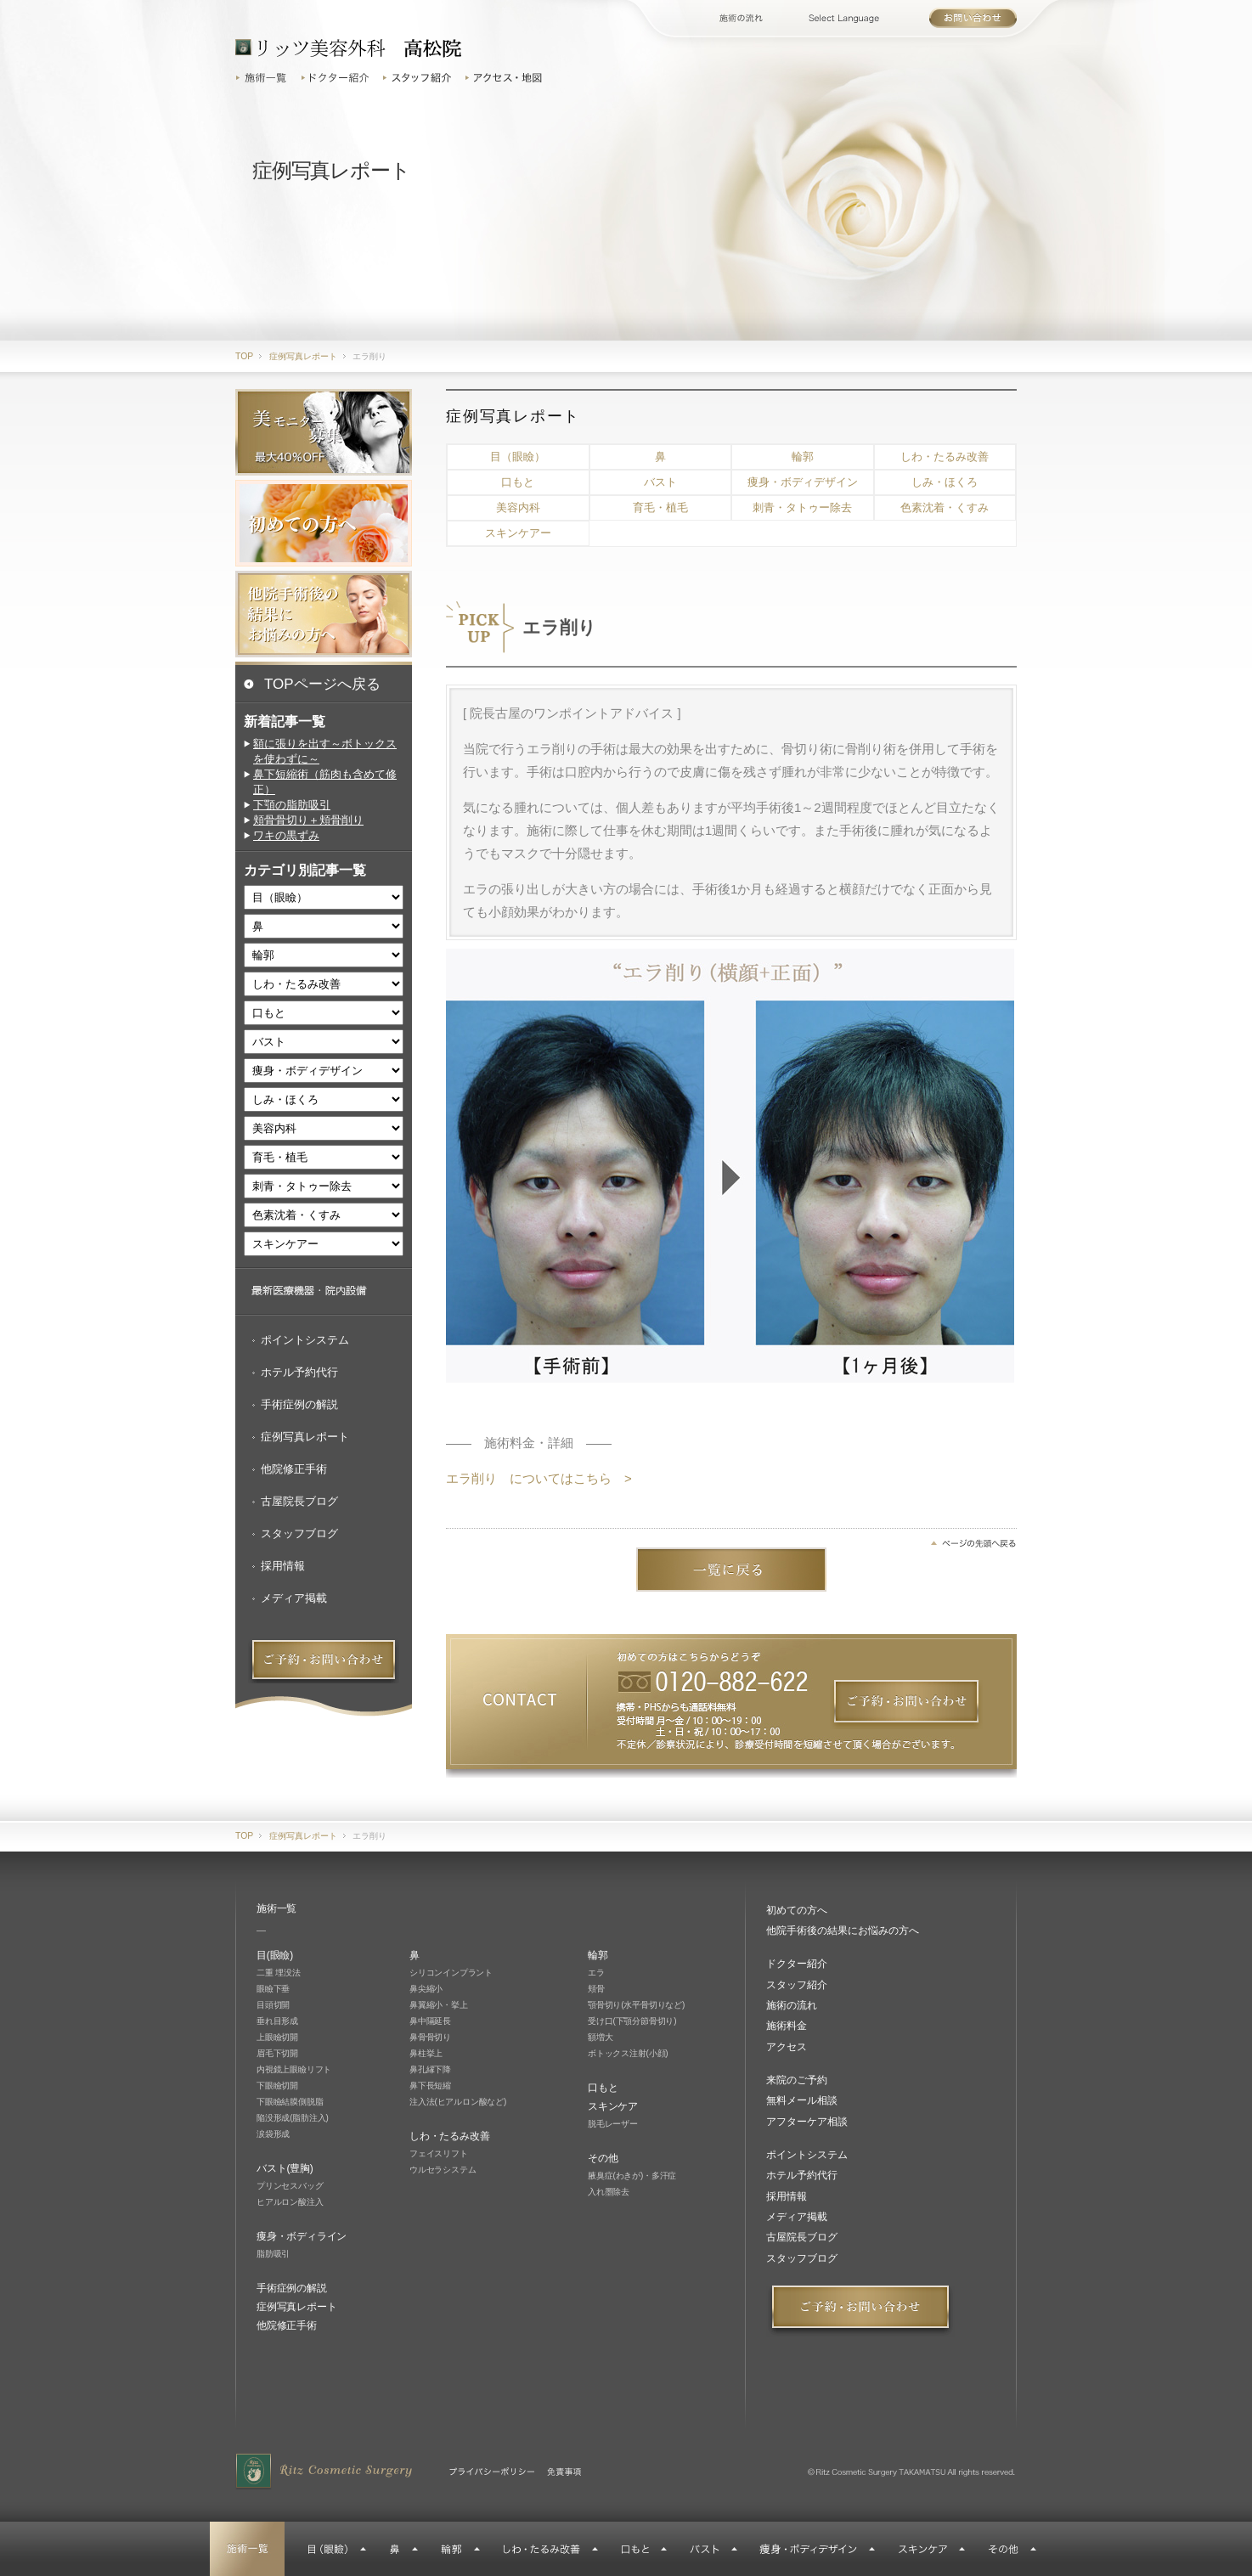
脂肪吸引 (273, 2253)
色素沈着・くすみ (944, 507)
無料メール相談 (801, 2100)
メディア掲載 (294, 1598)
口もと (517, 482)
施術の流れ (754, 18)
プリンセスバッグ (290, 2185)
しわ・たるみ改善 (944, 456)
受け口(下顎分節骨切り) (632, 2021)
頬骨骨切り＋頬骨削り (308, 820)
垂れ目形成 (277, 2021)
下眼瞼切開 (277, 2085)
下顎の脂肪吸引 (291, 804)
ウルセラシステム (442, 2169)
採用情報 (283, 1565)
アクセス (786, 2047)
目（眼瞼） (517, 456)
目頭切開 (273, 2005)
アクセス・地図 (506, 77)
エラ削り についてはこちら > (539, 1478)
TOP (244, 356)
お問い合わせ (973, 18)
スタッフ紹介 (419, 77)
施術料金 (786, 2026)
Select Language (863, 18)
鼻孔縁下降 (430, 2069)
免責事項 (564, 2471)
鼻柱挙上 (426, 2053)
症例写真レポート (305, 1436)
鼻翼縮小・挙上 (438, 2005)
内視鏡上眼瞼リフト (294, 2069)
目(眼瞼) (275, 1955)
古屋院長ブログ (299, 1501)
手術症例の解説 (299, 1404)
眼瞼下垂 (273, 1988)
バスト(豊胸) (285, 2168)
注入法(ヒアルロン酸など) (457, 2101)
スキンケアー (518, 533)
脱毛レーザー (613, 2123)
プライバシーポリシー (492, 2471)
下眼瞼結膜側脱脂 (290, 2101)
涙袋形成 (273, 2134)
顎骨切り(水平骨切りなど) (636, 2005)
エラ (596, 1972)
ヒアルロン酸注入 (290, 2202)
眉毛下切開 (277, 2053)
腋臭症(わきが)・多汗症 (632, 2175)
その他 (603, 2158)
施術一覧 (265, 77)
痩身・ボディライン (302, 2236)
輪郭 (803, 456)
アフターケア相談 (807, 2122)
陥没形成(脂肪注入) (293, 2117)
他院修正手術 (294, 1469)
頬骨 (596, 1988)
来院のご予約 (796, 2080)
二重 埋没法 (279, 1972)
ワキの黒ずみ (286, 835)
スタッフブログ (299, 1533)
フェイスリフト (438, 2153)
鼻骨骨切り (430, 2037)
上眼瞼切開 (277, 2037)
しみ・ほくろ (944, 482)
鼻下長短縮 (430, 2085)
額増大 (600, 2037)
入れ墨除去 (608, 2191)
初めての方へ (796, 1910)
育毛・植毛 (660, 507)
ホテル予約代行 (299, 1372)
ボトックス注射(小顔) (628, 2053)
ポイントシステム (305, 1339)
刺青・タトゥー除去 (802, 507)
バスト (660, 482)
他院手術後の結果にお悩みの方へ (842, 1930)
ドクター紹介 (337, 77)
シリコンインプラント (451, 1972)
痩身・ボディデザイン (802, 482)
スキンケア (613, 2106)
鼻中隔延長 (430, 2021)
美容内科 (518, 507)
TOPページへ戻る (322, 684)
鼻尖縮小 (426, 1988)
